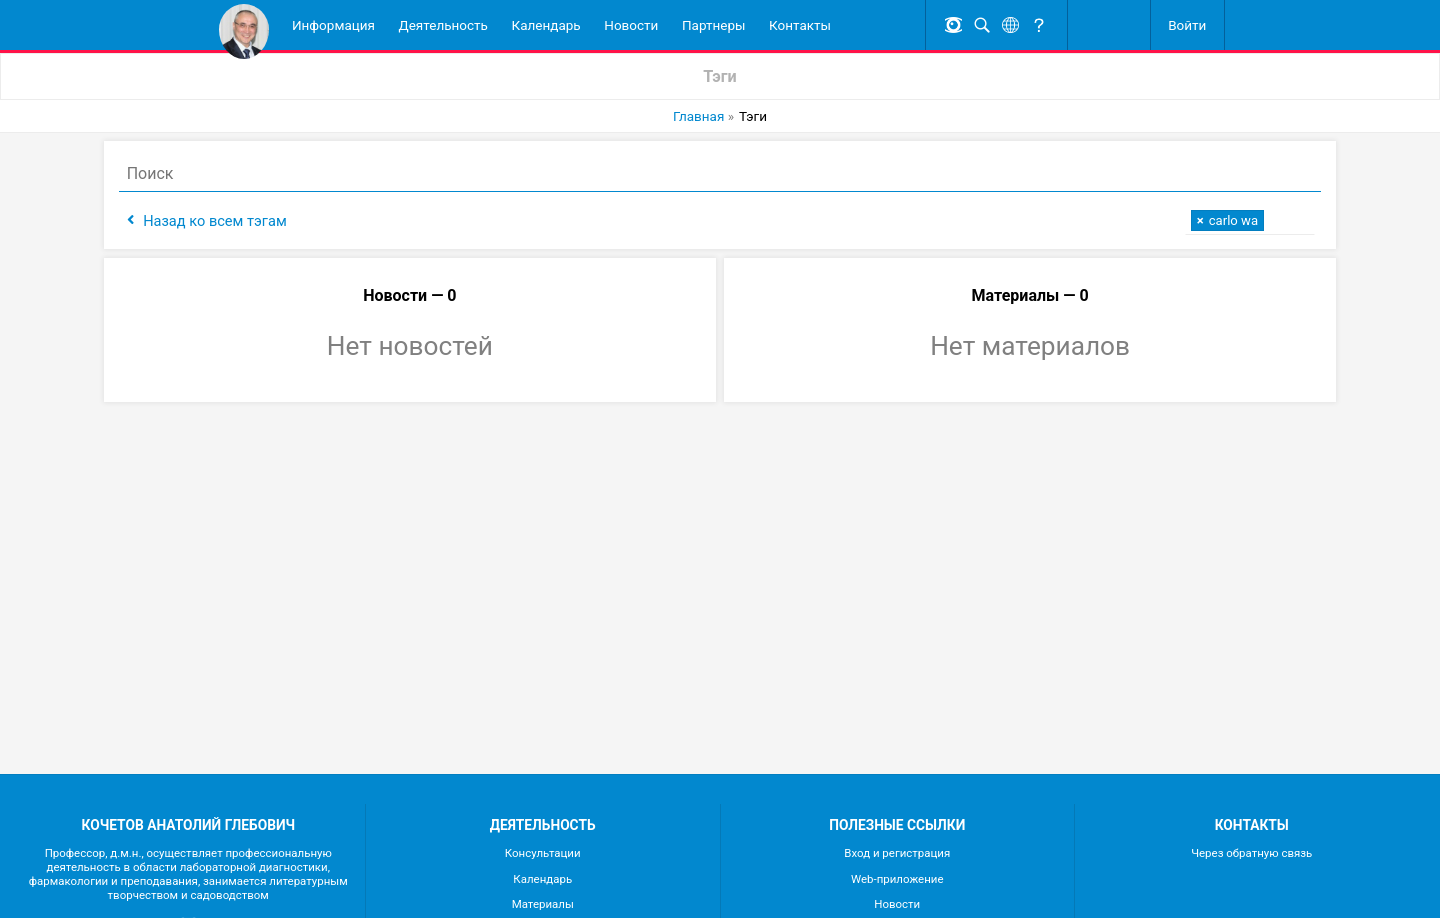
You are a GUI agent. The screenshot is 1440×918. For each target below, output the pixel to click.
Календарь (546, 25)
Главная (698, 116)
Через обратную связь (1251, 853)
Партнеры (714, 25)
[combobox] (1240, 220)
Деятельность (443, 25)
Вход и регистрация (897, 853)
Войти (1187, 25)
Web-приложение (897, 879)
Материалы (543, 904)
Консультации (543, 853)
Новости (631, 25)
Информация (333, 25)
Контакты (800, 25)
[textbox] (1274, 218)
